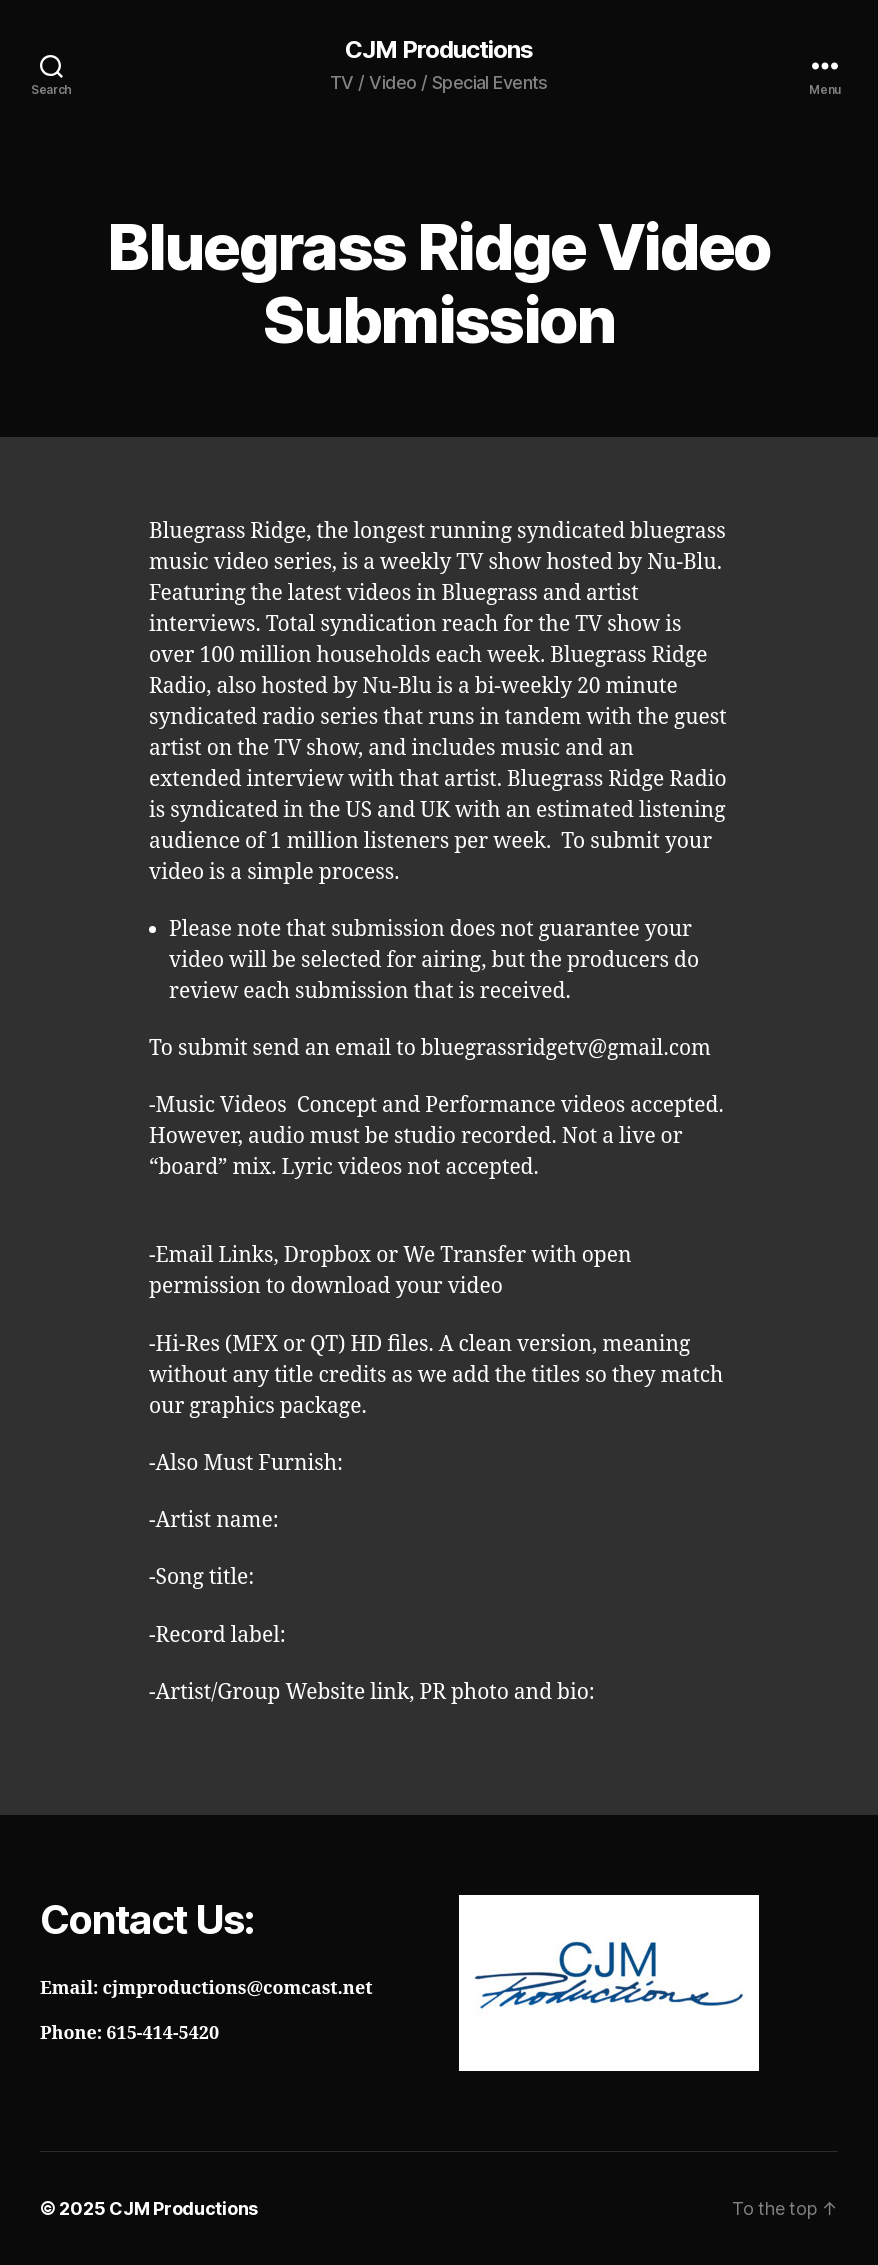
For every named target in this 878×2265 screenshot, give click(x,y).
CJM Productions (439, 50)
